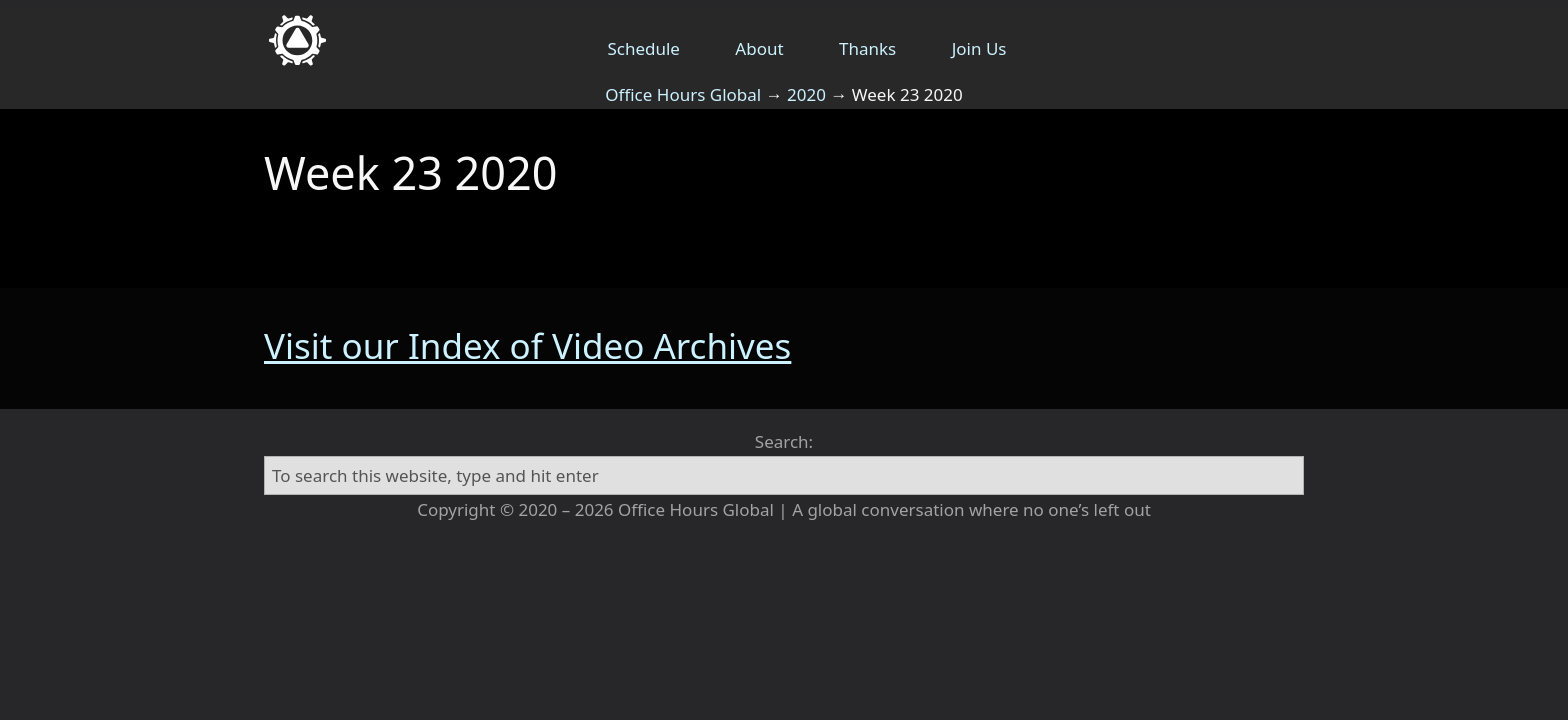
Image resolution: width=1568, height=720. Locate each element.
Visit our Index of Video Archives (527, 345)
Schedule (643, 48)
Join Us (979, 48)
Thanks (867, 48)
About (759, 48)
